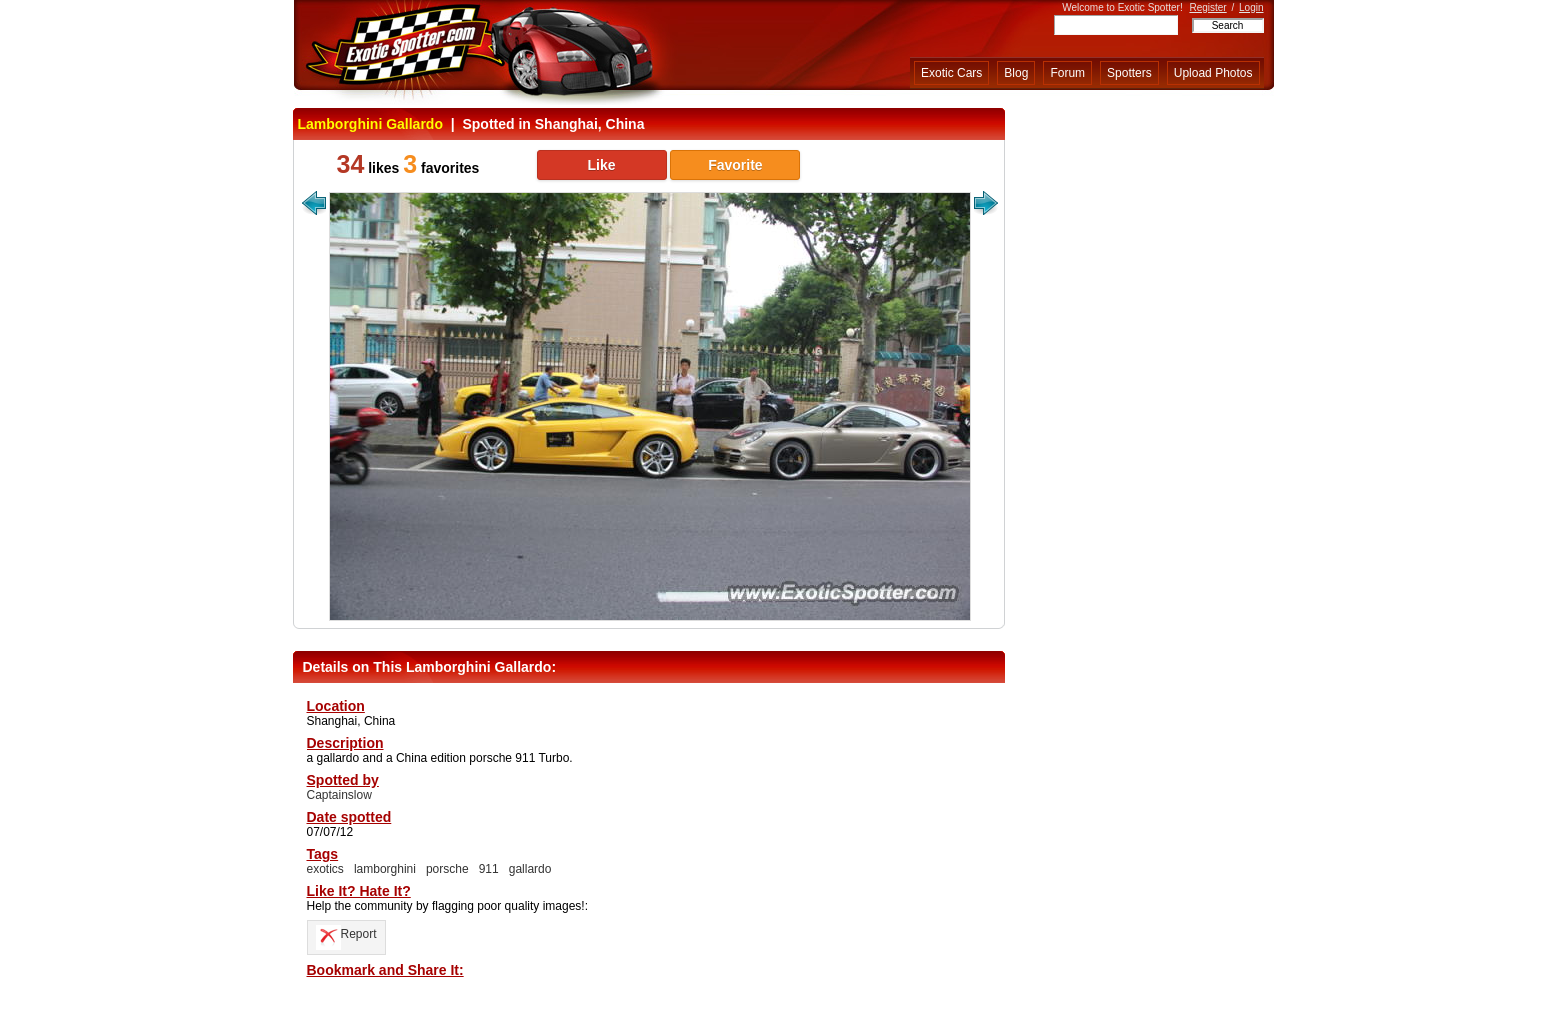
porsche (447, 869)
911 (489, 869)
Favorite (735, 165)
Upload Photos (1213, 73)
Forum (1067, 73)
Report (346, 934)
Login (1251, 7)
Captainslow (339, 795)
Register (1207, 7)
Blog (1016, 73)
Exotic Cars (951, 73)
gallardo (530, 869)
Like (601, 165)
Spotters (1129, 73)
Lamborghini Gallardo (370, 124)
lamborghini (385, 869)
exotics (325, 869)
